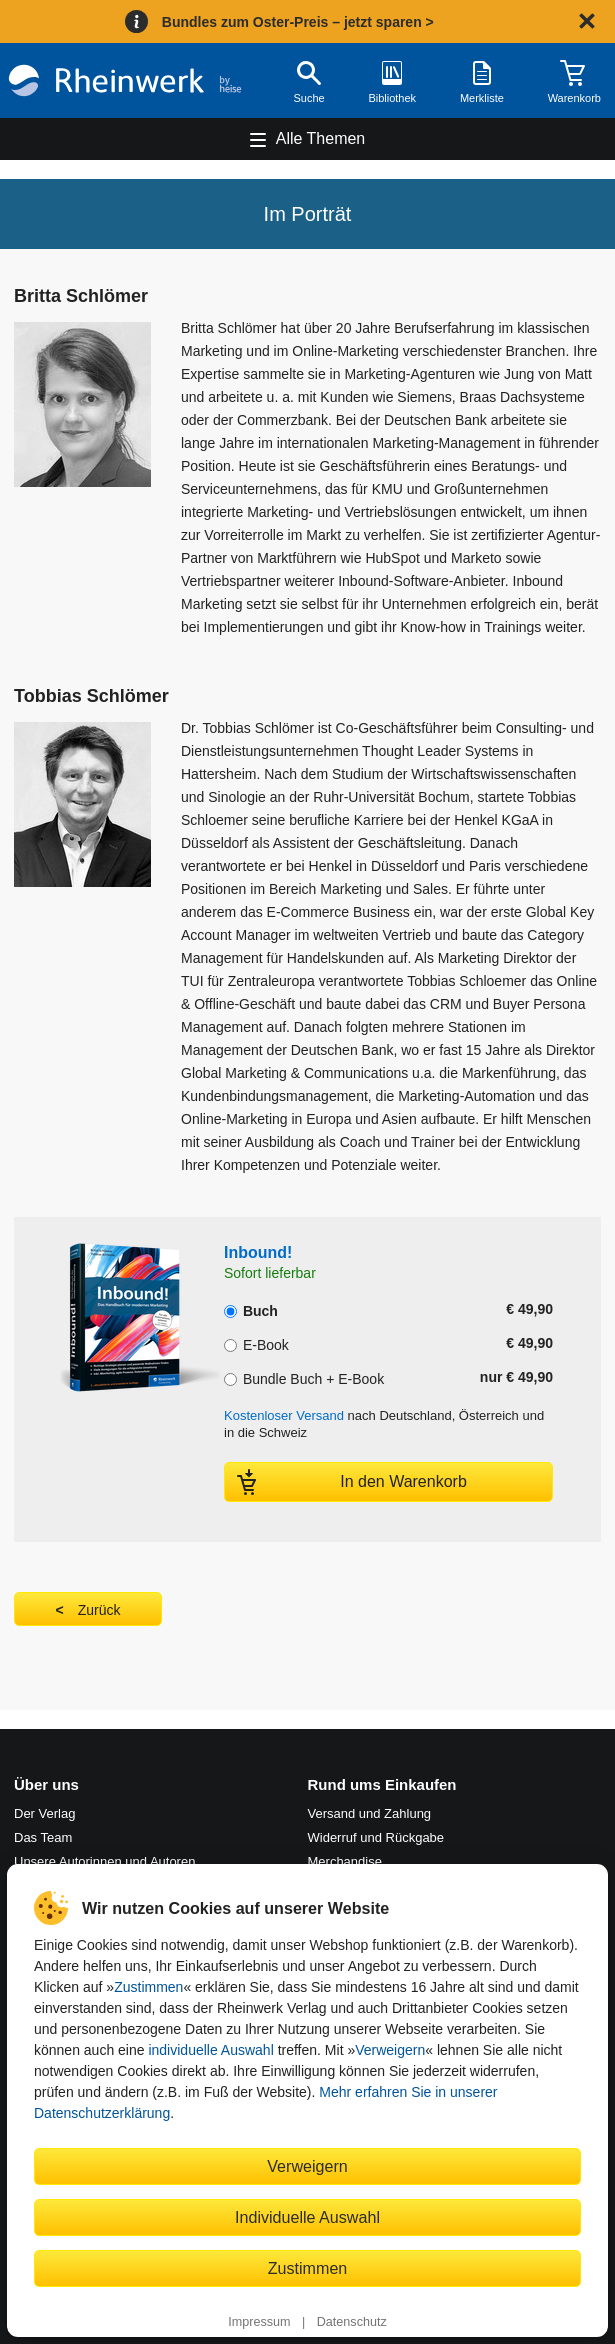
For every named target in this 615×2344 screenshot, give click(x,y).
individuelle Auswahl (210, 2050)
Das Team (43, 1837)
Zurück (99, 1610)
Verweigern (390, 2050)
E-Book (256, 1343)
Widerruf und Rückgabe (376, 1837)
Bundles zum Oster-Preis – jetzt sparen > (298, 22)
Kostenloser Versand (284, 1415)
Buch (251, 1309)
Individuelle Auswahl (307, 2217)
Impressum (259, 2322)
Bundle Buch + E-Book (304, 1377)
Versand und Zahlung (370, 1813)
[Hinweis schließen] (587, 21)
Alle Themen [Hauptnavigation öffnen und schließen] (321, 138)
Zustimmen (148, 1987)
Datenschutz (352, 2322)
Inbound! (258, 1252)
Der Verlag (44, 1813)
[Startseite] (125, 80)
